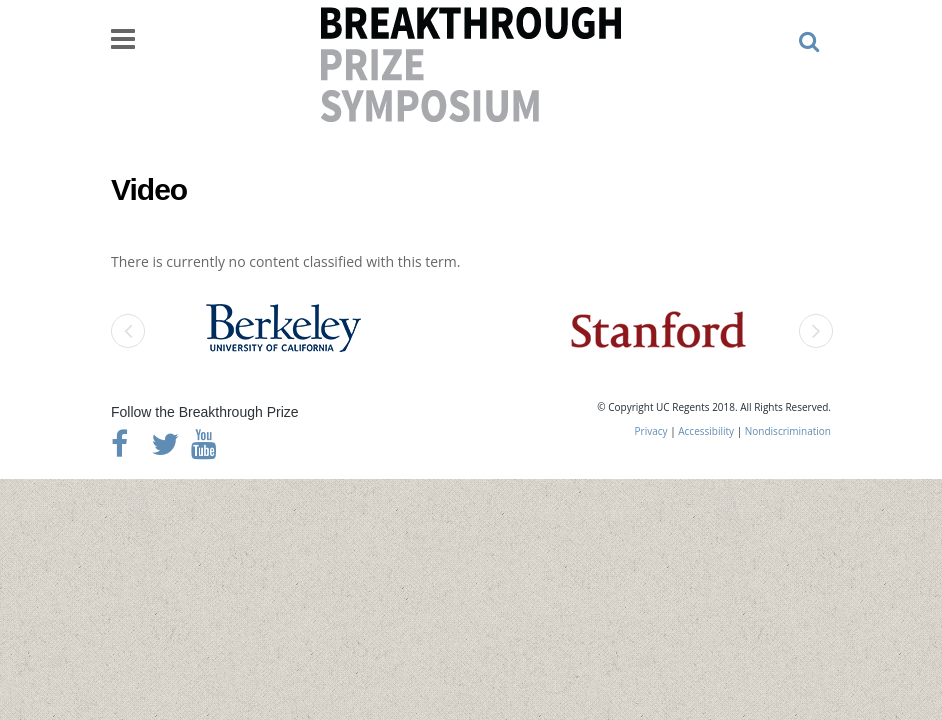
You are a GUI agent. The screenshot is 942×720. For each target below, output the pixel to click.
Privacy (651, 431)
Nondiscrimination (788, 431)
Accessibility (706, 431)
